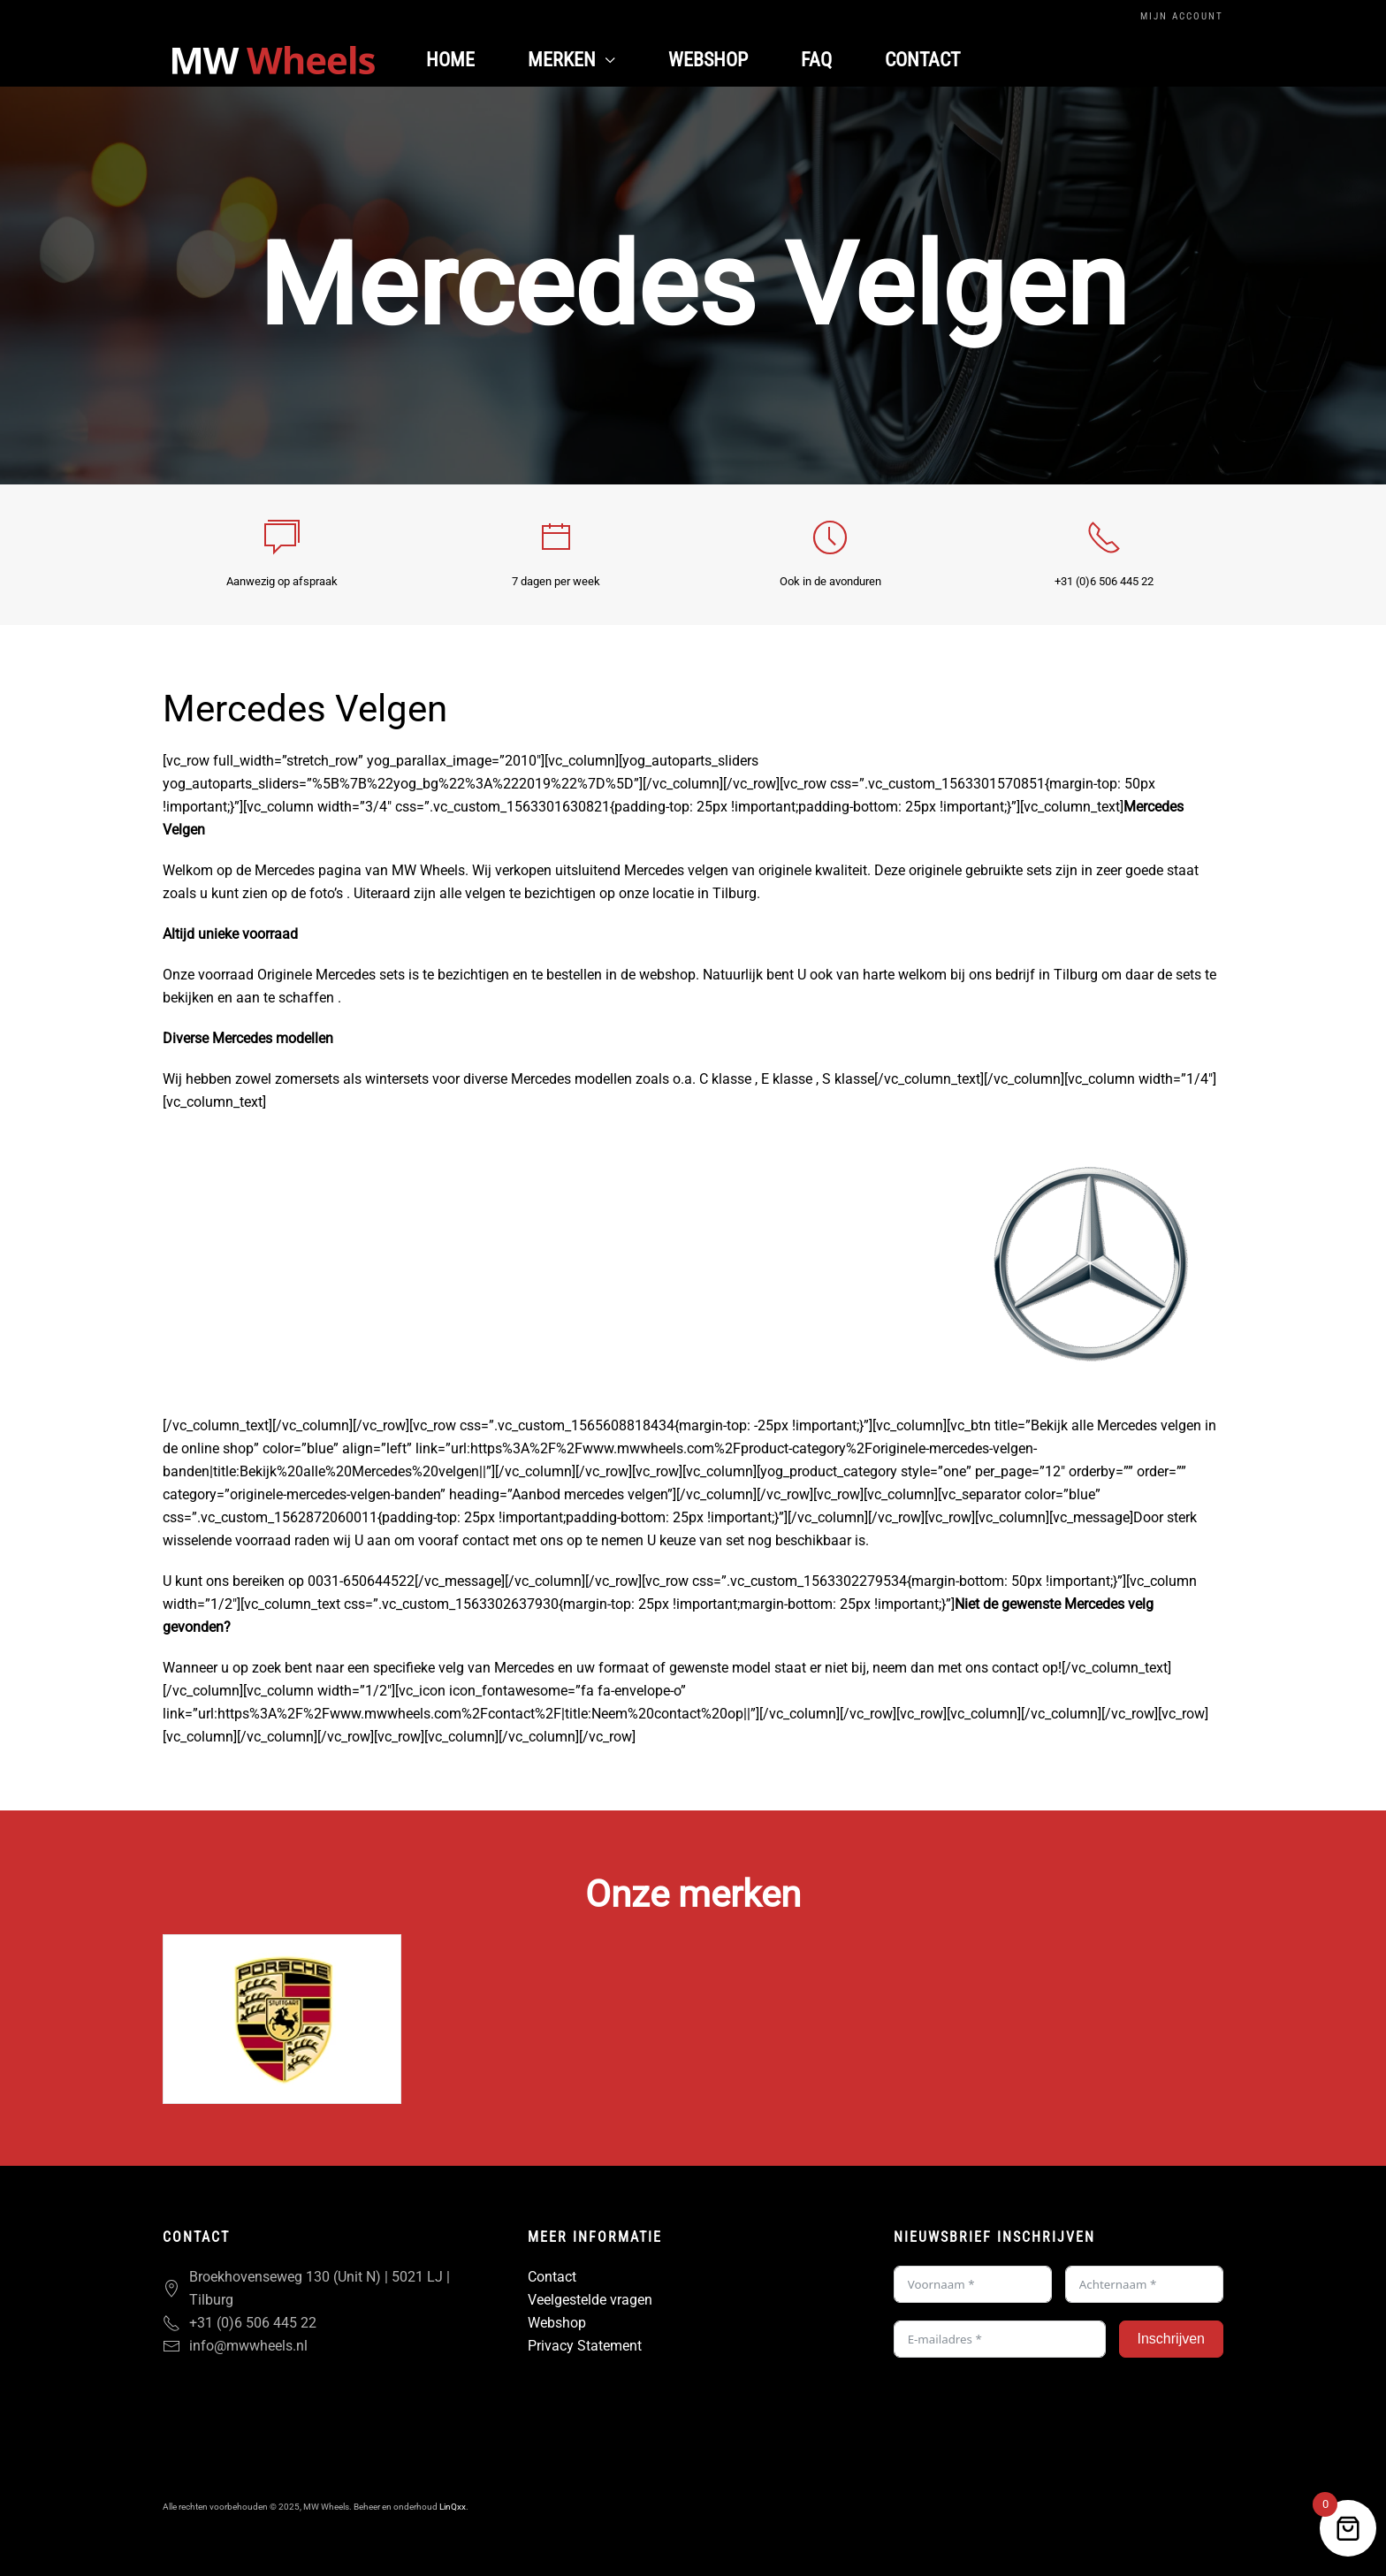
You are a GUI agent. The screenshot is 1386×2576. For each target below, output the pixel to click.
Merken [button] (571, 60)
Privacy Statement (585, 2345)
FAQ (816, 60)
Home (450, 60)
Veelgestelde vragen (590, 2299)
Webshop (708, 60)
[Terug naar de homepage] (273, 60)
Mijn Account (1181, 16)
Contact (922, 60)
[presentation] (1028, 2409)
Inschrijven (1171, 2338)
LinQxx (452, 2506)
